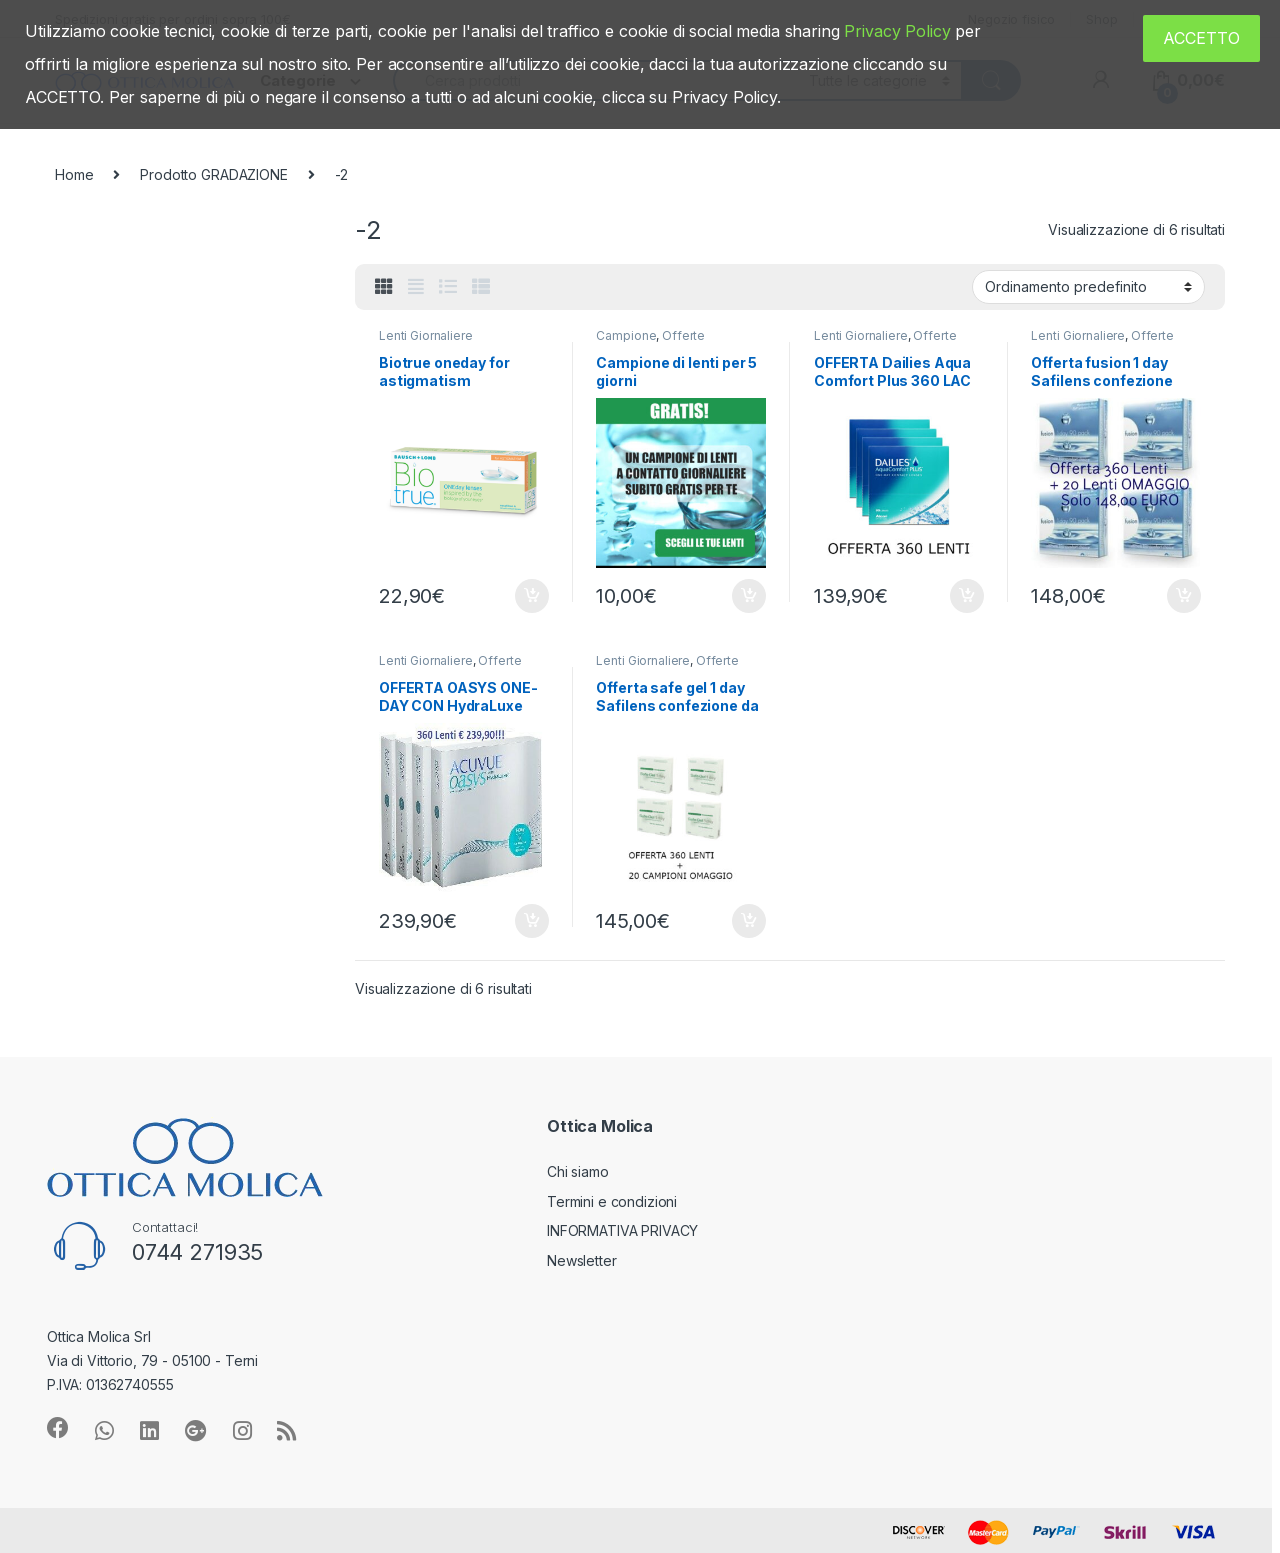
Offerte (683, 335)
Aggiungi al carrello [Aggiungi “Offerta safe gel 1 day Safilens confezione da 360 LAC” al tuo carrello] (749, 921)
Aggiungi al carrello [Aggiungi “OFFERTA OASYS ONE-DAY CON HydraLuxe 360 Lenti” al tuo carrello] (532, 921)
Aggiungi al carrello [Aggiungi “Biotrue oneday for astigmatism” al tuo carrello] (532, 596)
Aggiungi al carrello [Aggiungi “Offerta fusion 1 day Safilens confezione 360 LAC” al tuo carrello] (1184, 596)
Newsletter (582, 1260)
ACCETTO (1201, 38)
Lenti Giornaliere (426, 335)
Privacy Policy (897, 31)
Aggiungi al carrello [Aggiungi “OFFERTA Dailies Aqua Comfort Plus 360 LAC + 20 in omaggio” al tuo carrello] (967, 596)
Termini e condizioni (612, 1201)
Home (74, 174)
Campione (626, 335)
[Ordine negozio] (1088, 287)
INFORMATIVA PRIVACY (622, 1230)
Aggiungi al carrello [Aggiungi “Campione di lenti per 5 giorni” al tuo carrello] (749, 596)
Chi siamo (578, 1171)
